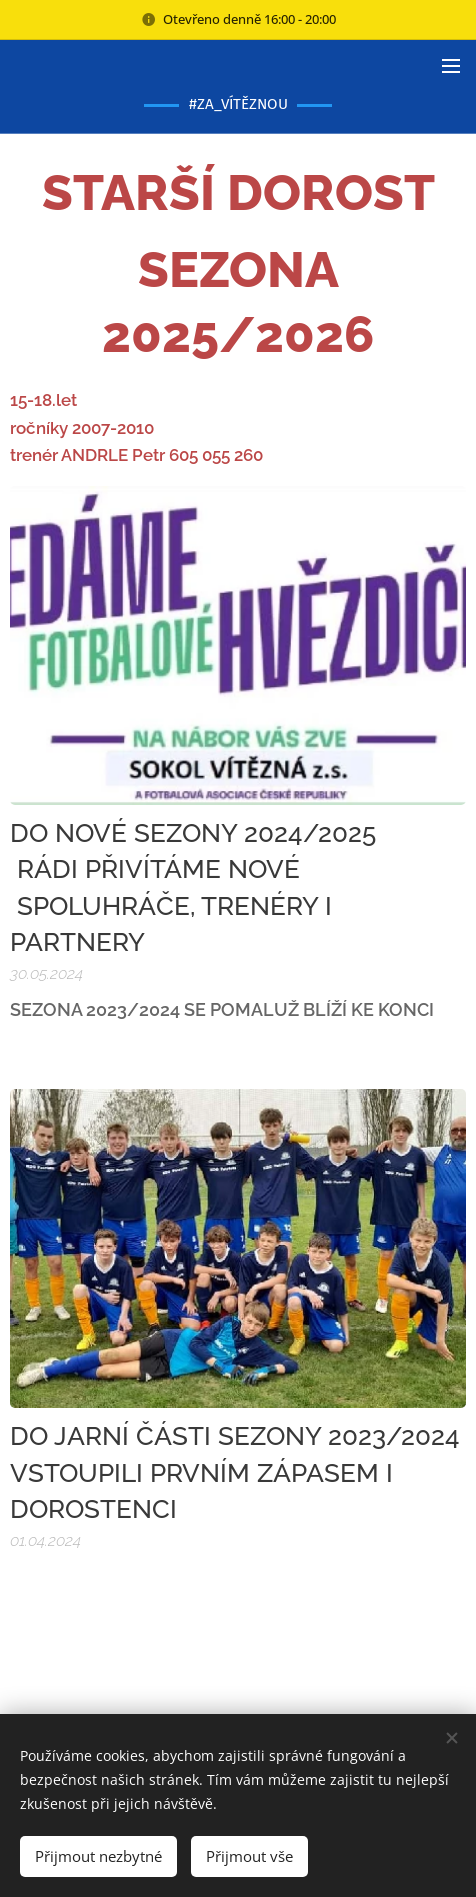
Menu (451, 66)
